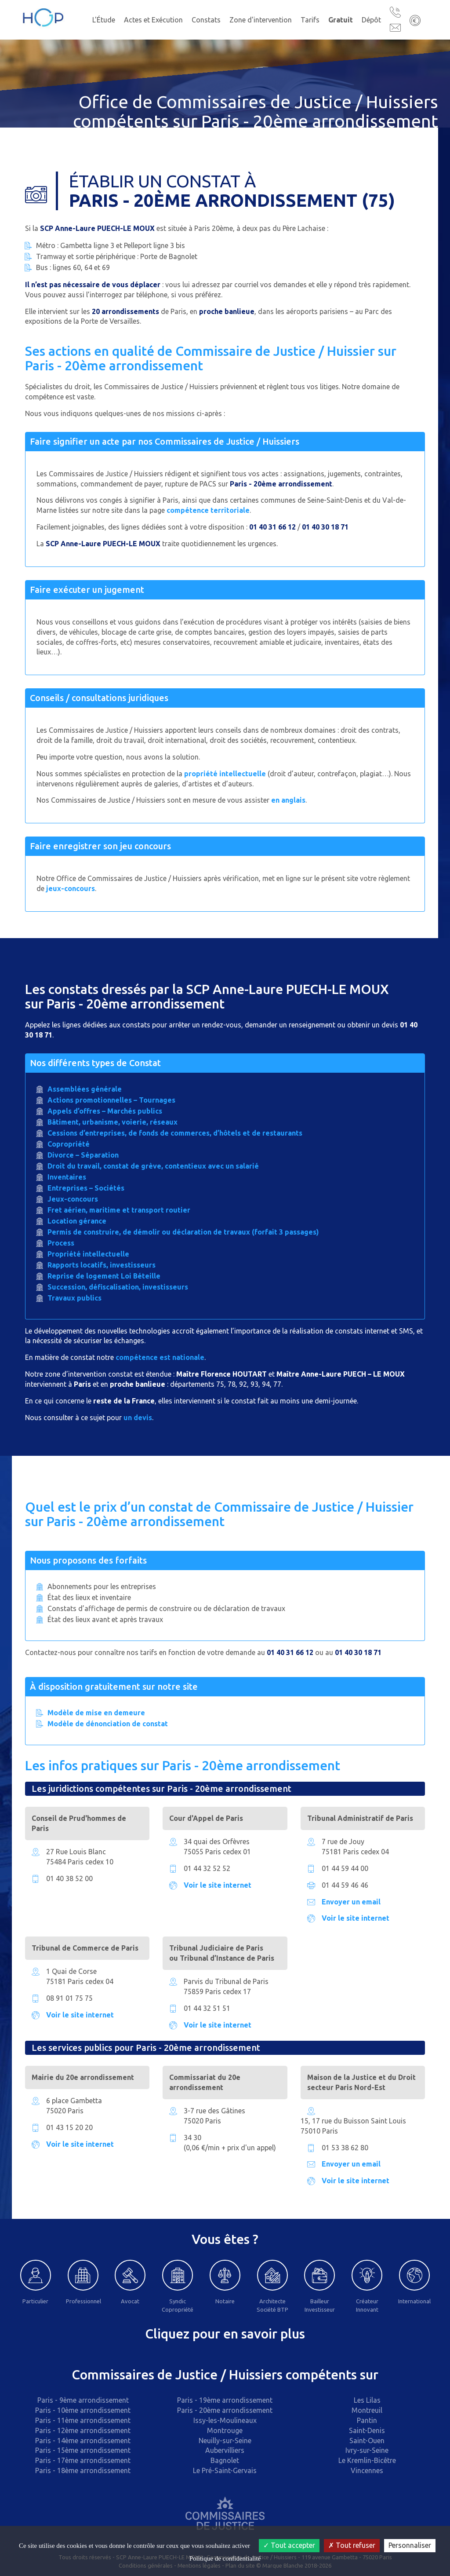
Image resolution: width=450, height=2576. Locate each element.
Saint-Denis (367, 2430)
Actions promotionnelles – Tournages (111, 1100)
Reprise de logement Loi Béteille (103, 1276)
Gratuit (340, 20)
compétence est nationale (160, 1357)
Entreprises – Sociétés (85, 1188)
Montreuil (367, 2410)
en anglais (288, 800)
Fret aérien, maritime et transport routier (118, 1210)
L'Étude (103, 20)
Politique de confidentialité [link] (225, 2558)
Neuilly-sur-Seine (225, 2440)
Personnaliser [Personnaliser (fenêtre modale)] (409, 2545)
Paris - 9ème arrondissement (83, 2400)
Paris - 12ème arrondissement (83, 2430)
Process (60, 1243)
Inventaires (66, 1177)
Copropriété (68, 1144)
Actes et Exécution (153, 20)
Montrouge (225, 2430)
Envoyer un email (351, 1902)
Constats (206, 20)
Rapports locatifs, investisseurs (101, 1265)
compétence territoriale (208, 510)
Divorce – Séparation (83, 1155)
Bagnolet (224, 2460)
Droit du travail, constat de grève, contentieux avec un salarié (153, 1166)
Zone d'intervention (260, 20)
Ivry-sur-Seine (366, 2450)
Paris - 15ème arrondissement (83, 2450)
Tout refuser (351, 2545)
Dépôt (371, 20)
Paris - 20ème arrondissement (224, 2410)
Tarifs (310, 20)
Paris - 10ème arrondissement (83, 2410)
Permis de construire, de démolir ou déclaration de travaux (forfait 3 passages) (183, 1232)
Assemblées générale (84, 1089)
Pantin (367, 2420)
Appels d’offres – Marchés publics (104, 1111)
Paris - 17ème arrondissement (83, 2460)
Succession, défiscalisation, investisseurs (117, 1287)
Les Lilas (367, 2400)
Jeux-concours (72, 1199)
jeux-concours (70, 888)
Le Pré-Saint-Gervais (225, 2470)
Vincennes (367, 2470)
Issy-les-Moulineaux (225, 2420)
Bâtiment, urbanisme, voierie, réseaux (112, 1122)
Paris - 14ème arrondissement (83, 2440)
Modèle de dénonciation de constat (107, 1724)
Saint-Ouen (367, 2440)
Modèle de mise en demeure (96, 1713)
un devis (137, 1417)
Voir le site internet (217, 1885)
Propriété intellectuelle (88, 1254)
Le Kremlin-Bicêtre (367, 2460)
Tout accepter (289, 2545)
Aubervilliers (224, 2450)
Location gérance (76, 1221)
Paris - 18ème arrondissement (83, 2470)
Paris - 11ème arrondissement (83, 2420)
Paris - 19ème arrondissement (224, 2400)
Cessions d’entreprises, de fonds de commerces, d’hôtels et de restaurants (174, 1133)
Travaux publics (74, 1298)
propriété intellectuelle (225, 774)
